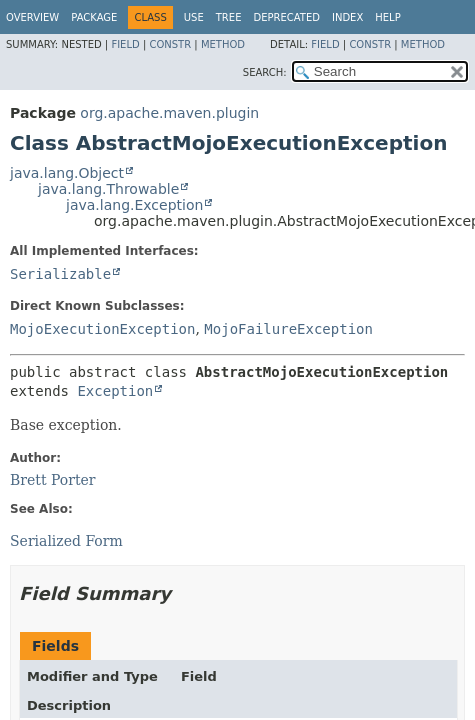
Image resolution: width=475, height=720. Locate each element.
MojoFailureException (288, 329)
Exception (115, 391)
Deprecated (286, 17)
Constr (170, 44)
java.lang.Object (67, 173)
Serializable (60, 274)
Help (387, 17)
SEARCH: (265, 72)
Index (347, 17)
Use (194, 17)
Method (223, 44)
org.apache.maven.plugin (169, 113)
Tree (229, 17)
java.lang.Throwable (108, 189)
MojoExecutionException (102, 329)
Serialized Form (66, 541)
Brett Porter (53, 480)
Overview (32, 17)
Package (94, 17)
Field (125, 44)
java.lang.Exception (134, 205)
